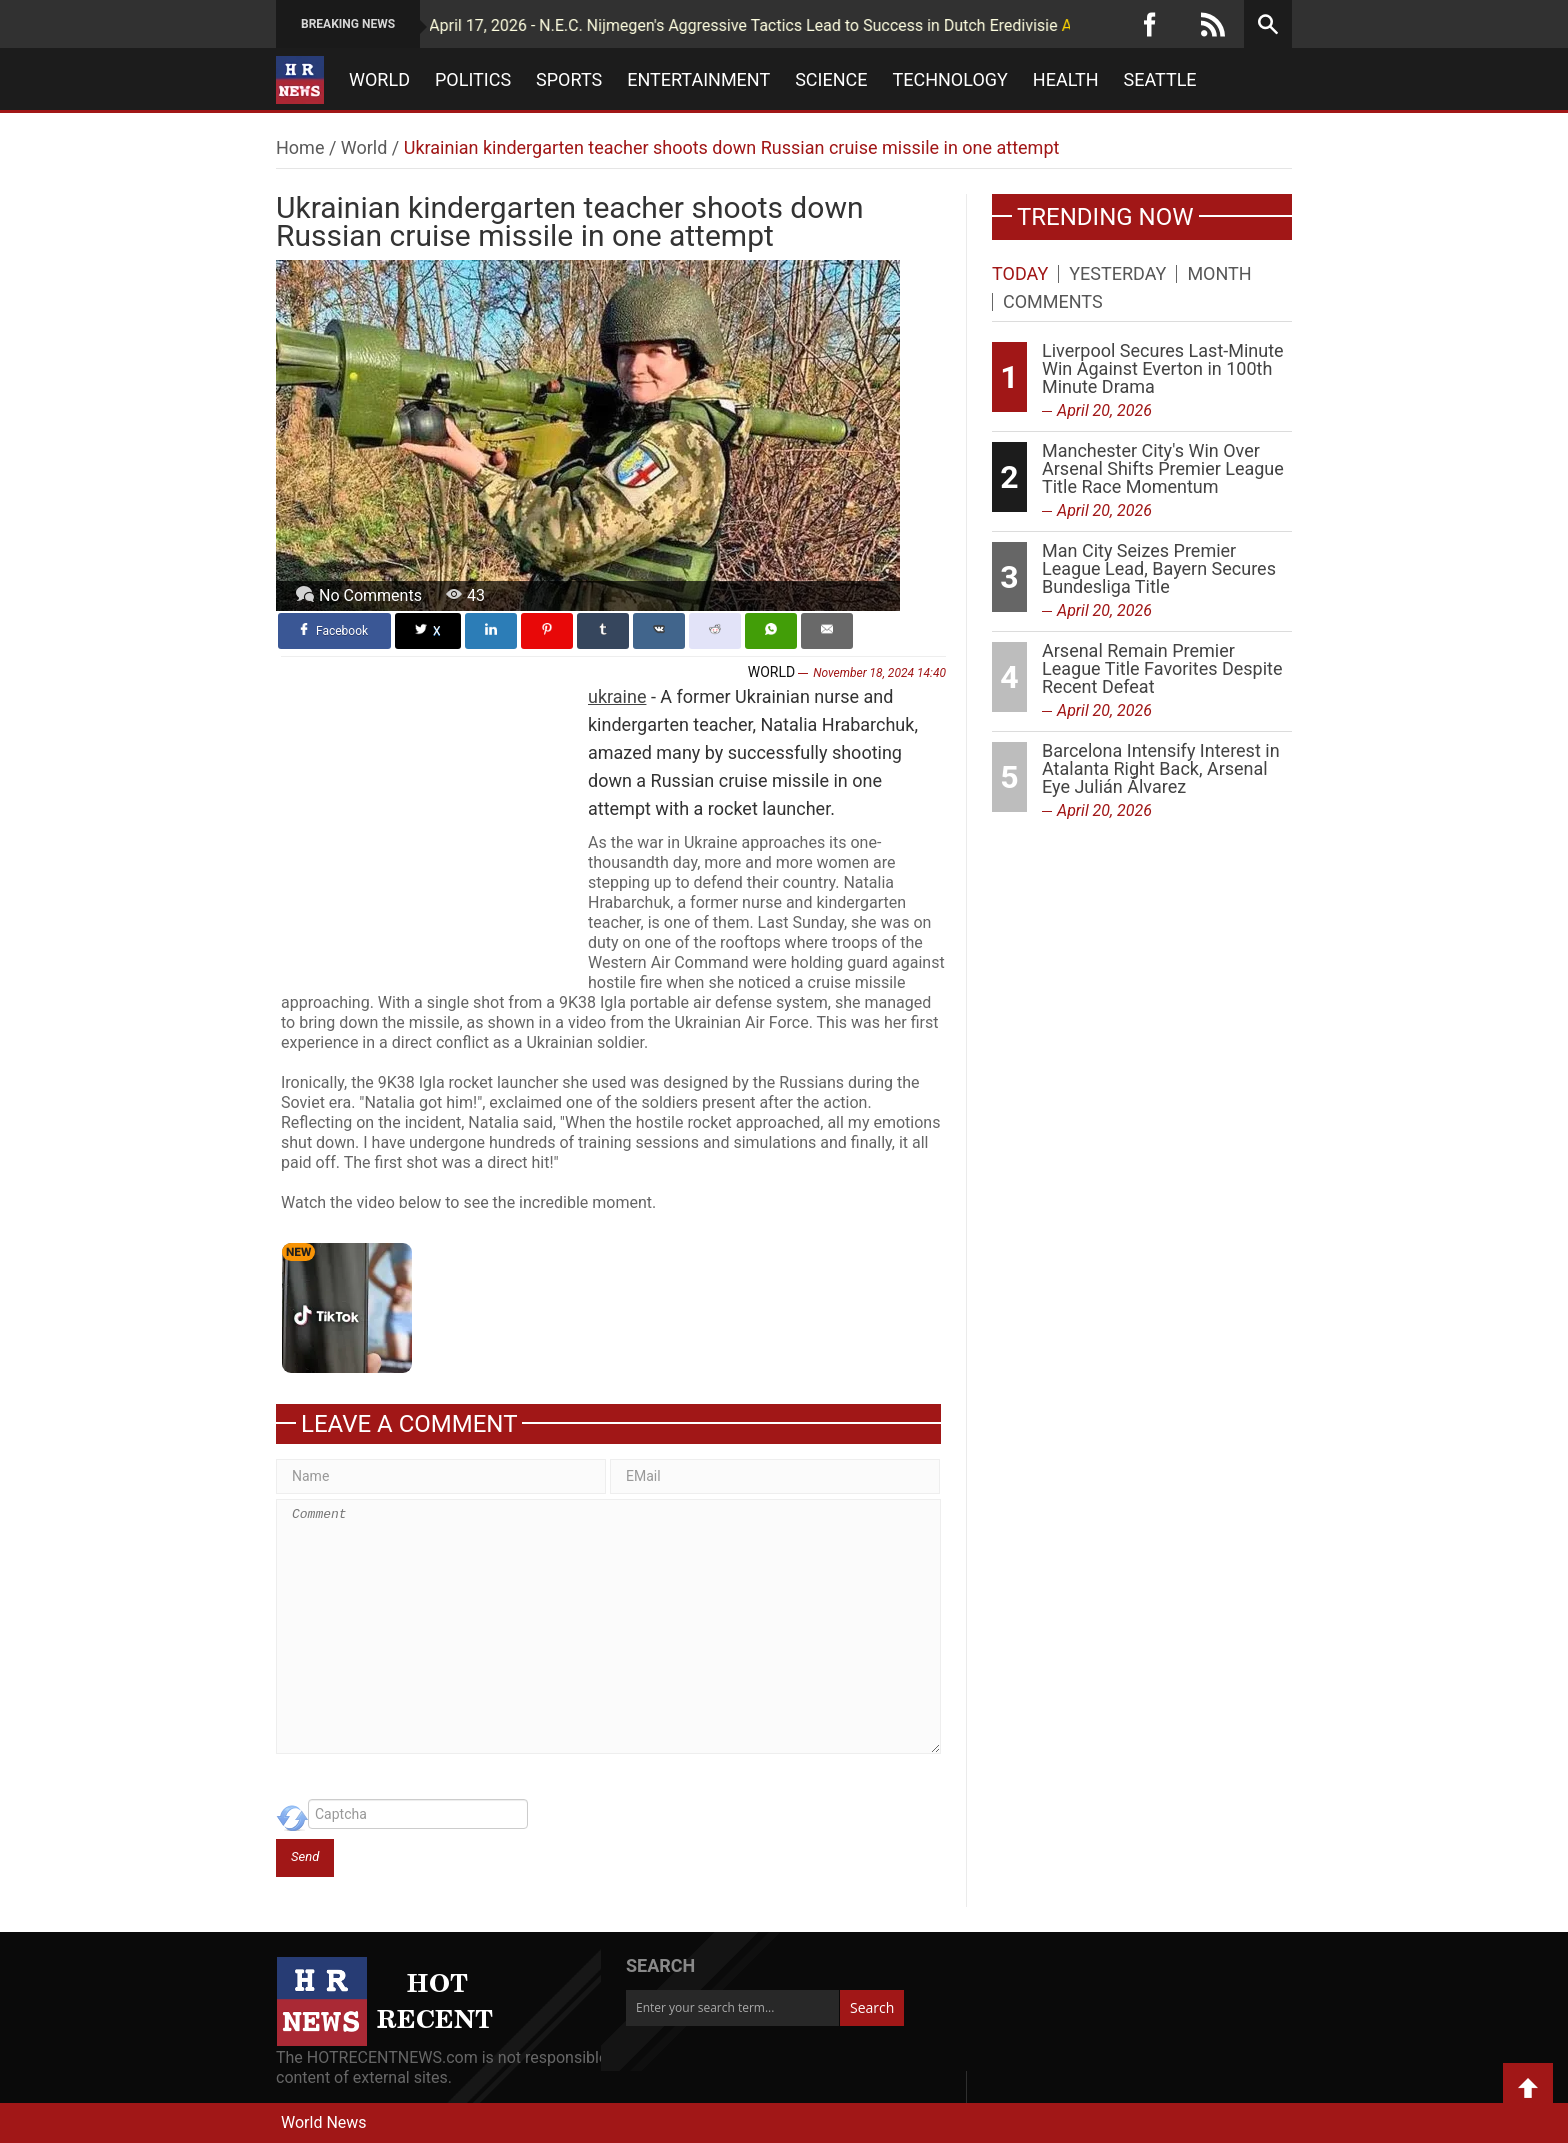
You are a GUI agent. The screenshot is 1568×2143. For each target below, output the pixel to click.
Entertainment (698, 80)
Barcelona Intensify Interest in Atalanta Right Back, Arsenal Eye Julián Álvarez (1161, 768)
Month (1219, 274)
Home (300, 147)
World (379, 80)
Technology (950, 80)
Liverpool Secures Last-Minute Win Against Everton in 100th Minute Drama (1163, 368)
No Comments (370, 595)
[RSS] (1213, 24)
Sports (569, 80)
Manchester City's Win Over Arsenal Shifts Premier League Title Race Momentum (1163, 468)
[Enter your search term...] (732, 2008)
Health (1066, 80)
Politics (473, 80)
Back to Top (1528, 2088)
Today (1020, 274)
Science (831, 80)
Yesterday (1117, 274)
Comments (1053, 302)
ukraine (617, 696)
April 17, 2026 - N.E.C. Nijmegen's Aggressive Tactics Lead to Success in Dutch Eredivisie (668, 25)
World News (324, 2122)
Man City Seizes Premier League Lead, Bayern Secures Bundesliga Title (1159, 568)
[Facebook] (1150, 24)
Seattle (1160, 80)
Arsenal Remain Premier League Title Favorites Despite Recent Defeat (1162, 668)
